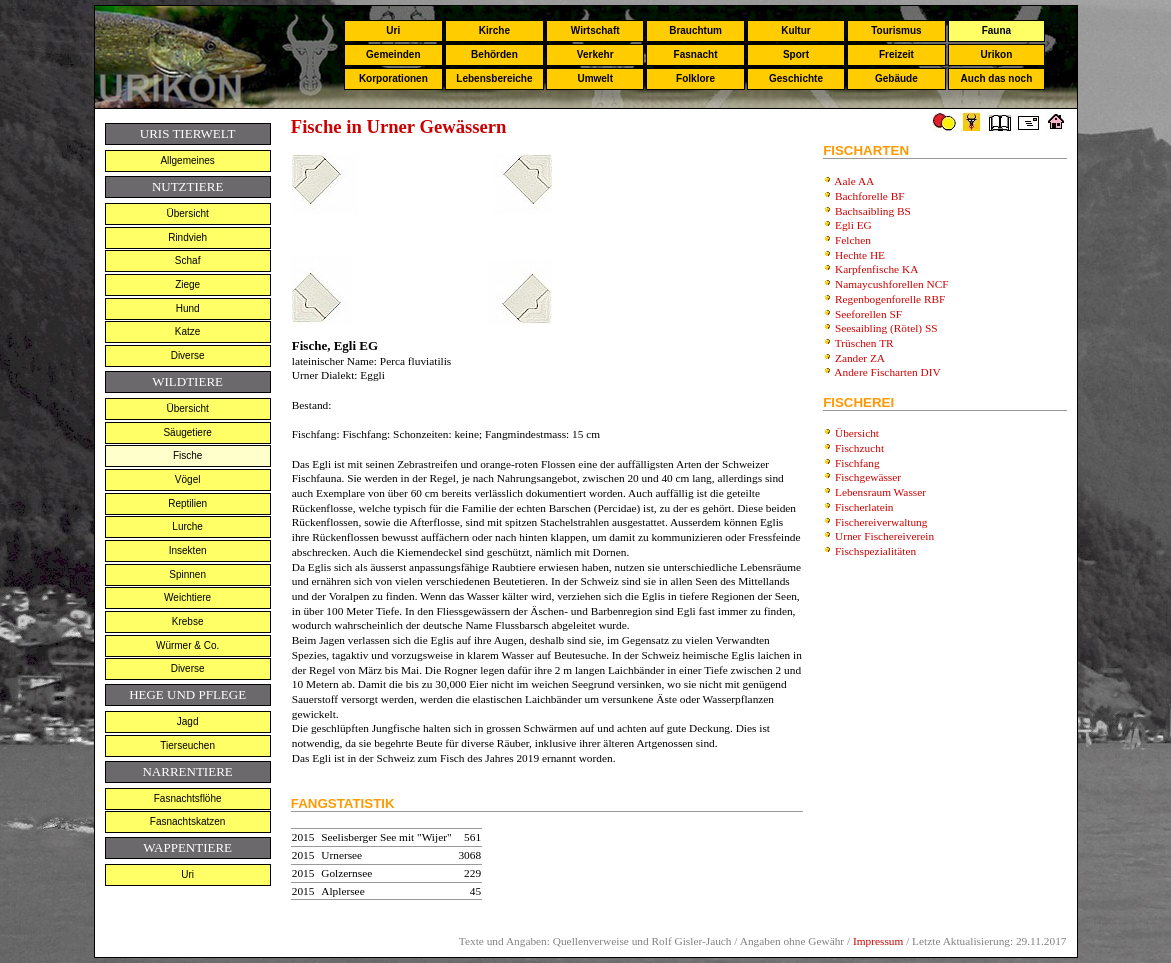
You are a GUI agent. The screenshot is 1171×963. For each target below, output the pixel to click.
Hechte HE (860, 255)
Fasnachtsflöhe (188, 798)
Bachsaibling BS (873, 211)
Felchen (853, 240)
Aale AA (854, 181)
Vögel (188, 479)
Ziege (187, 284)
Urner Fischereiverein (884, 536)
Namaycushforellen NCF (892, 284)
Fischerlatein (864, 507)
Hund (188, 308)
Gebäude (896, 78)
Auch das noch (997, 78)
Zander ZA (860, 358)
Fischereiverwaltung (881, 522)
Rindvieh (187, 237)
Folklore (695, 78)
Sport (796, 54)
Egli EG (853, 225)
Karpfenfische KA (876, 269)
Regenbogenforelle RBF (890, 299)
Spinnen (187, 574)
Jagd (188, 721)
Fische (187, 455)
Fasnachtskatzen (188, 821)
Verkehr (595, 54)
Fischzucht (859, 448)
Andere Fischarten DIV (887, 372)
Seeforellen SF (868, 314)
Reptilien (187, 503)
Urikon (997, 54)
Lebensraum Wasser (880, 492)
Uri (393, 30)
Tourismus (896, 30)
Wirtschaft (595, 30)
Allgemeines (187, 160)
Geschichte (796, 78)
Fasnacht (696, 54)
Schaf (188, 260)
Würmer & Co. (187, 645)
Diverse (188, 355)
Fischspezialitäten (875, 551)
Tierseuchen (187, 745)
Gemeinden (393, 54)
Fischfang (857, 463)
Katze (188, 331)
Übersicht (188, 213)
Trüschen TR (864, 343)
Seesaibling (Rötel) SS (886, 328)
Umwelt (595, 78)
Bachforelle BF (870, 196)
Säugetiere (187, 432)
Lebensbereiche (494, 78)
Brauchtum (695, 30)
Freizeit (896, 54)
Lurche (187, 526)
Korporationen (393, 78)
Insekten (188, 550)
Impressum (878, 941)
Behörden (494, 54)
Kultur (795, 30)
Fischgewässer (868, 477)
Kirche (494, 30)
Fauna (996, 30)
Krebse (188, 621)
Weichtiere (187, 597)
